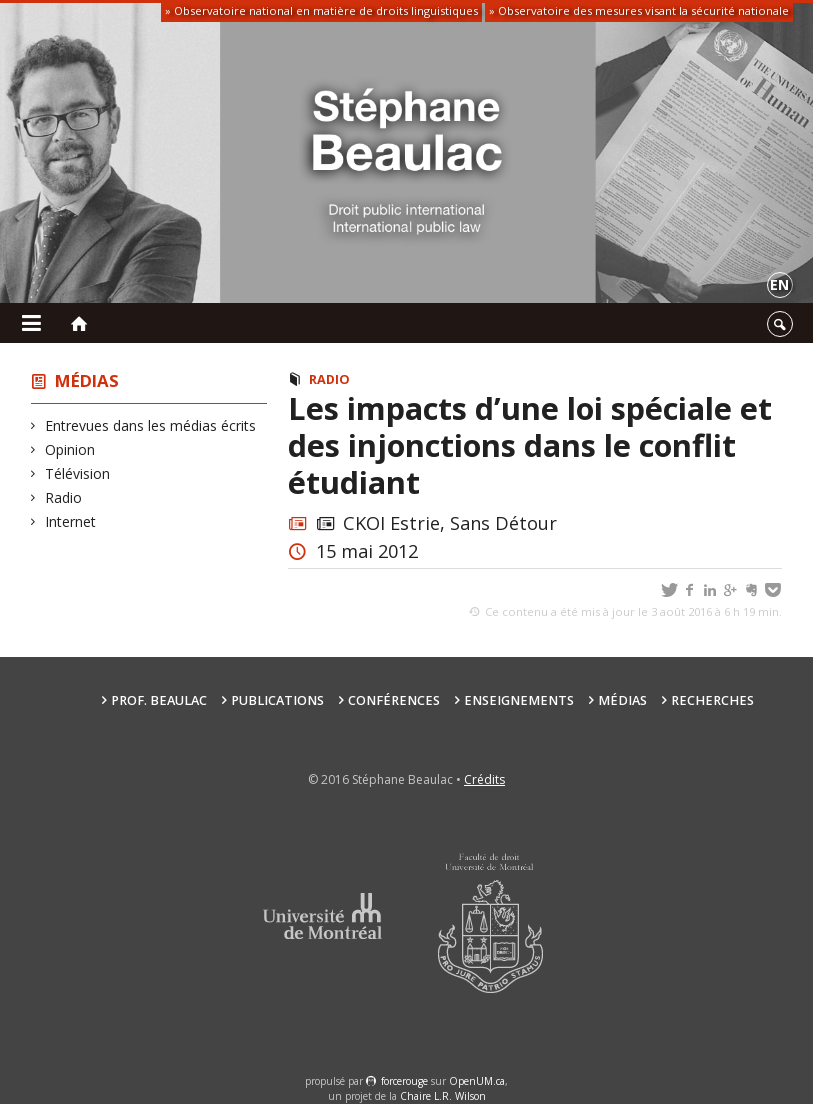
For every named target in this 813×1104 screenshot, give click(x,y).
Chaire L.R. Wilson (443, 1096)
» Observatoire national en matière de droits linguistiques (321, 10)
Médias (87, 380)
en (779, 284)
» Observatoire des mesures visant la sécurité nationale (639, 10)
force (404, 1081)
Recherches (712, 700)
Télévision (78, 473)
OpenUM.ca (477, 1081)
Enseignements (519, 700)
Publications (277, 700)
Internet (71, 521)
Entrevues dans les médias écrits (151, 425)
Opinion (70, 449)
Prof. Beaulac (159, 700)
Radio (64, 497)
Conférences (394, 700)
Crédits (484, 779)
